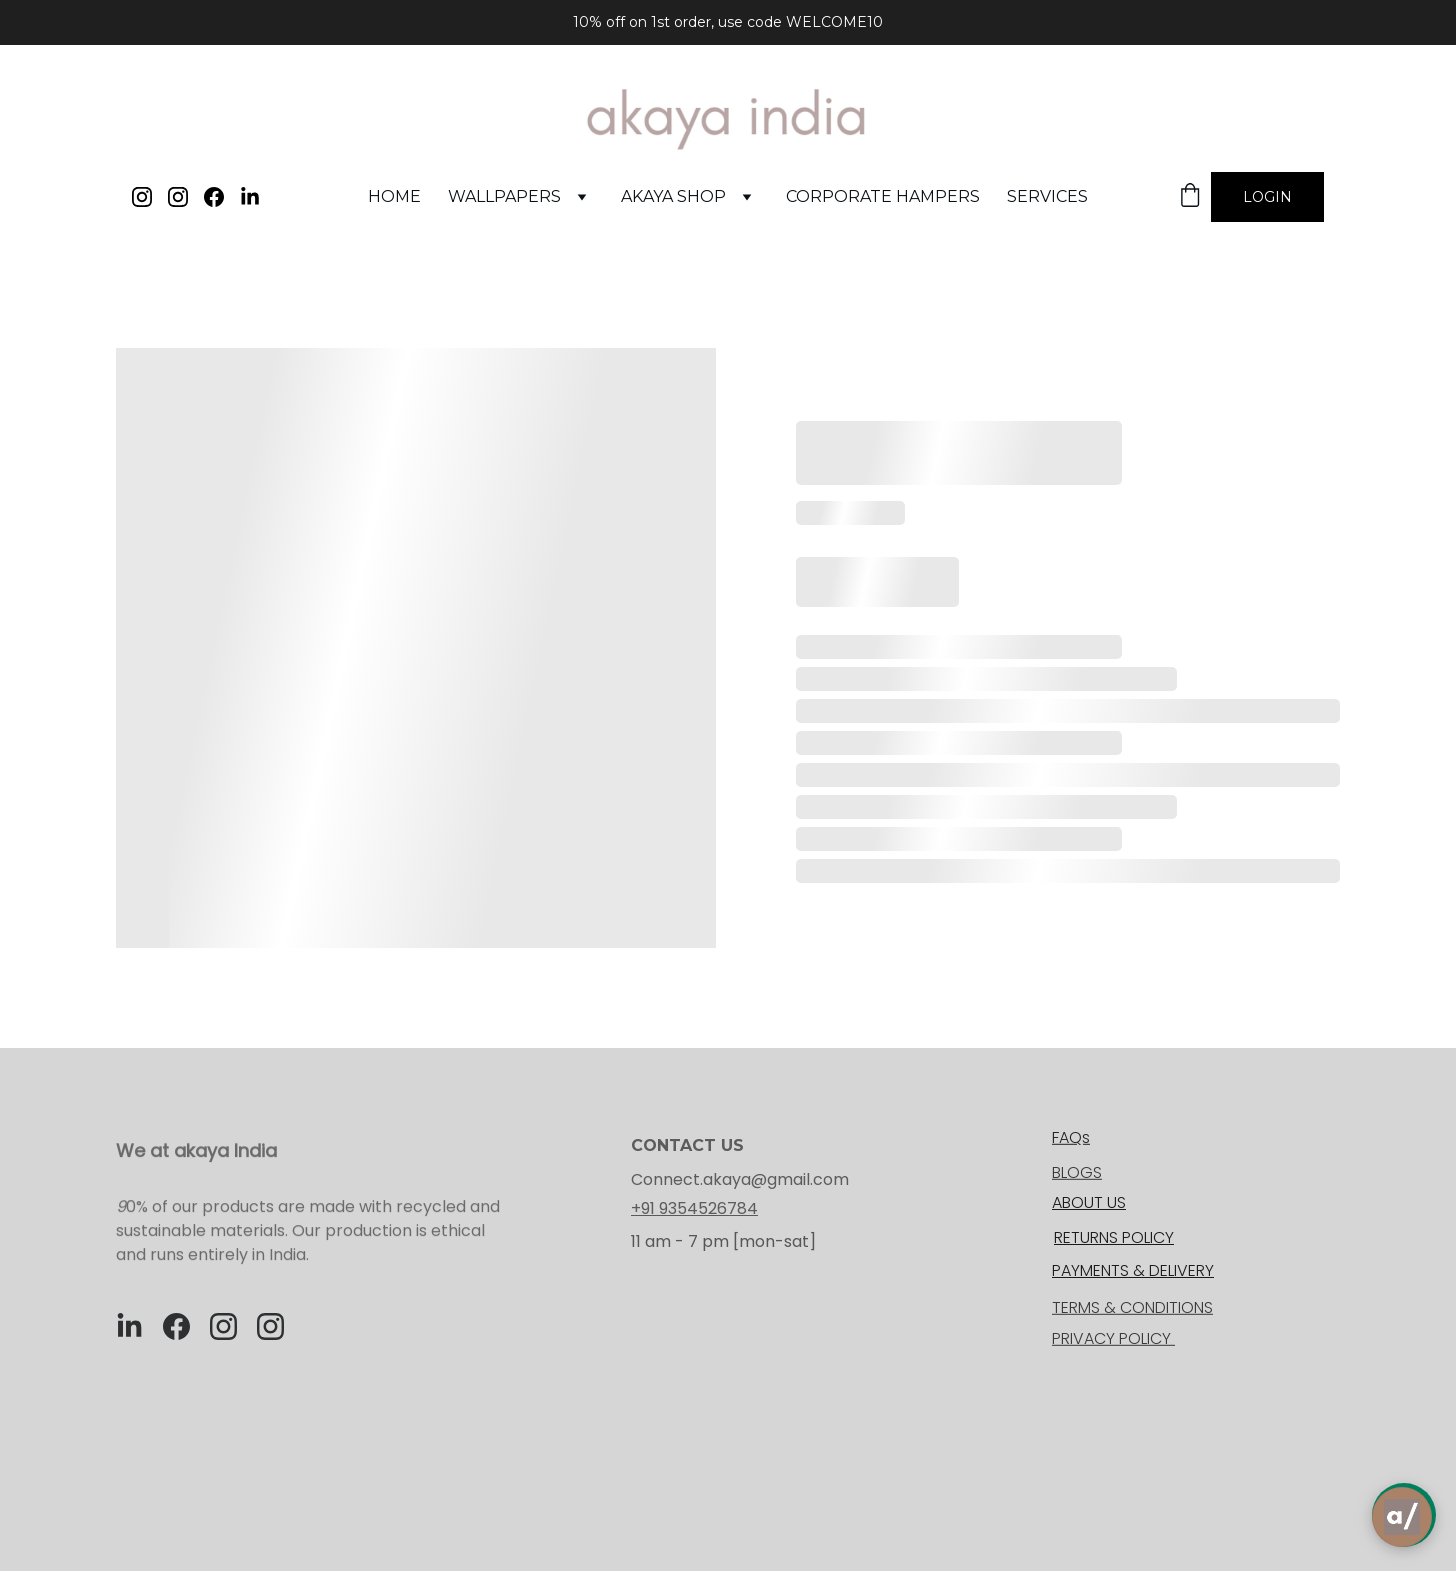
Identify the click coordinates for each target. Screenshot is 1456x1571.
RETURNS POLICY (1114, 1237)
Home (394, 196)
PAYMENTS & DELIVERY (1133, 1270)
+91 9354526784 (694, 1208)
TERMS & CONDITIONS (1132, 1308)
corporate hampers (883, 196)
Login (1267, 197)
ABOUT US (1089, 1202)
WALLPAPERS (504, 196)
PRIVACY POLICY (1113, 1339)
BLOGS (1077, 1173)
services (1047, 196)
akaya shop (673, 196)
